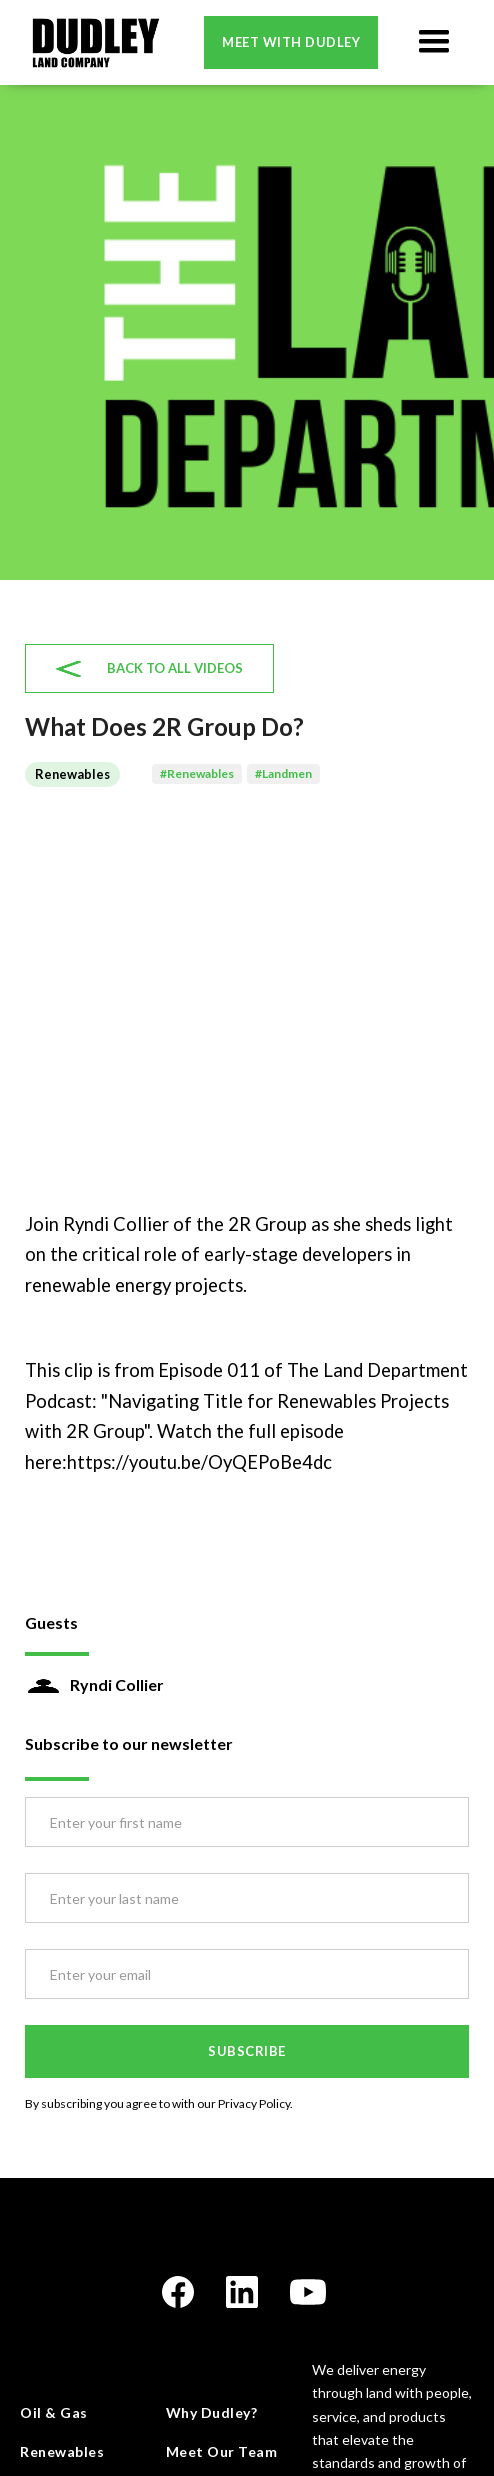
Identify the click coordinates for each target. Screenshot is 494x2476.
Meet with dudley (291, 42)
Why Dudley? (212, 2412)
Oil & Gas (54, 2412)
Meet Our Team (222, 2451)
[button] (434, 42)
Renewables (62, 2451)
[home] (90, 42)
